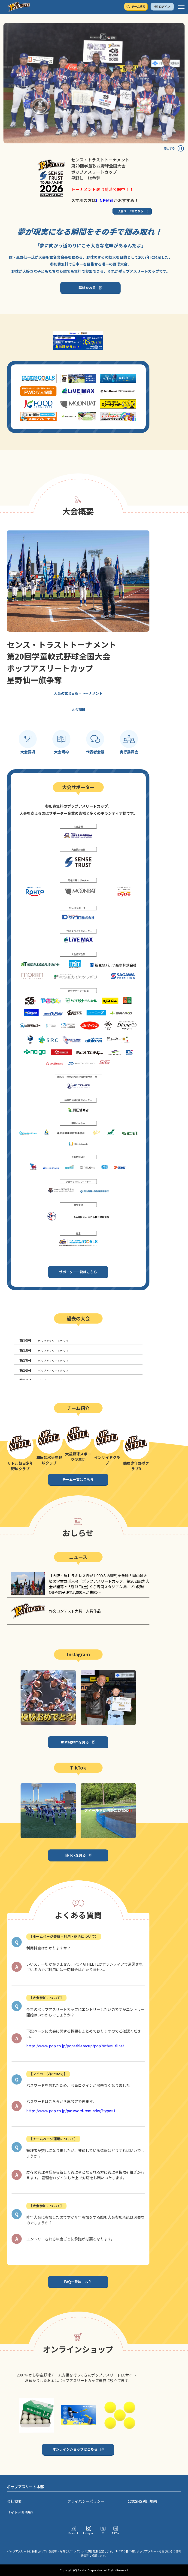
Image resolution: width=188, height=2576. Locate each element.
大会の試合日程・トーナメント (78, 693)
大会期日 (78, 709)
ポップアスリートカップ (43, 1340)
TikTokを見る (75, 1855)
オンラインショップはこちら (74, 2449)
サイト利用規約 (20, 2512)
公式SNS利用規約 (142, 2501)
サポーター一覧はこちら (78, 1271)
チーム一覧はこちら (78, 1479)
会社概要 (14, 2501)
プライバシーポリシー (85, 2501)
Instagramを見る (75, 1742)
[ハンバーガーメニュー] (181, 7)
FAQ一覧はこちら (78, 2281)
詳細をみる (87, 287)
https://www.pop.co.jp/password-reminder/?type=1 (70, 2110)
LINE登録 (105, 200)
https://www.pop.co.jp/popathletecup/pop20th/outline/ (75, 2046)
